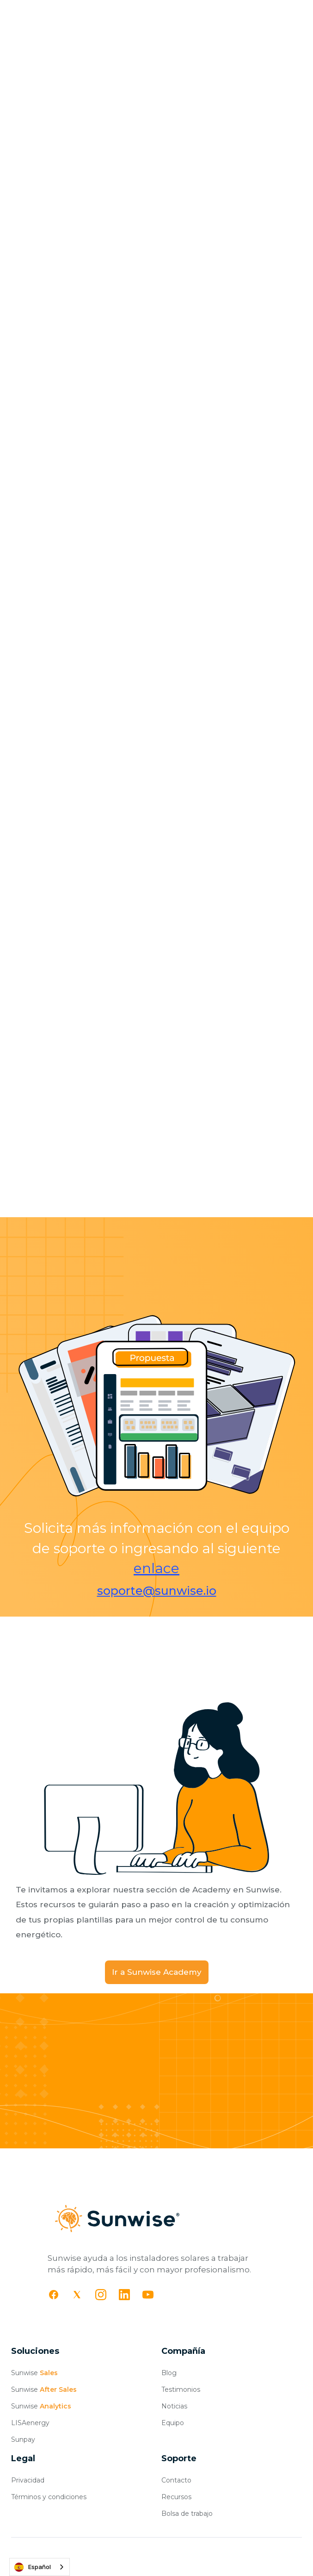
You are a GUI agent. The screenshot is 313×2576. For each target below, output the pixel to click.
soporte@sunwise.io (156, 1591)
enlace (156, 1568)
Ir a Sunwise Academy (157, 1972)
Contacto (176, 2480)
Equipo (172, 2423)
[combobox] (39, 2567)
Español (32, 2567)
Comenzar (94, 2147)
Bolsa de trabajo (187, 2513)
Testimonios (180, 2389)
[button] (294, 15)
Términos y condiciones (48, 2497)
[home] (44, 15)
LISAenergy (30, 2423)
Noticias (174, 2406)
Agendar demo (219, 2147)
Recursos (176, 2497)
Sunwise (34, 2373)
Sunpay (23, 2439)
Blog (169, 2373)
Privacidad (27, 2480)
